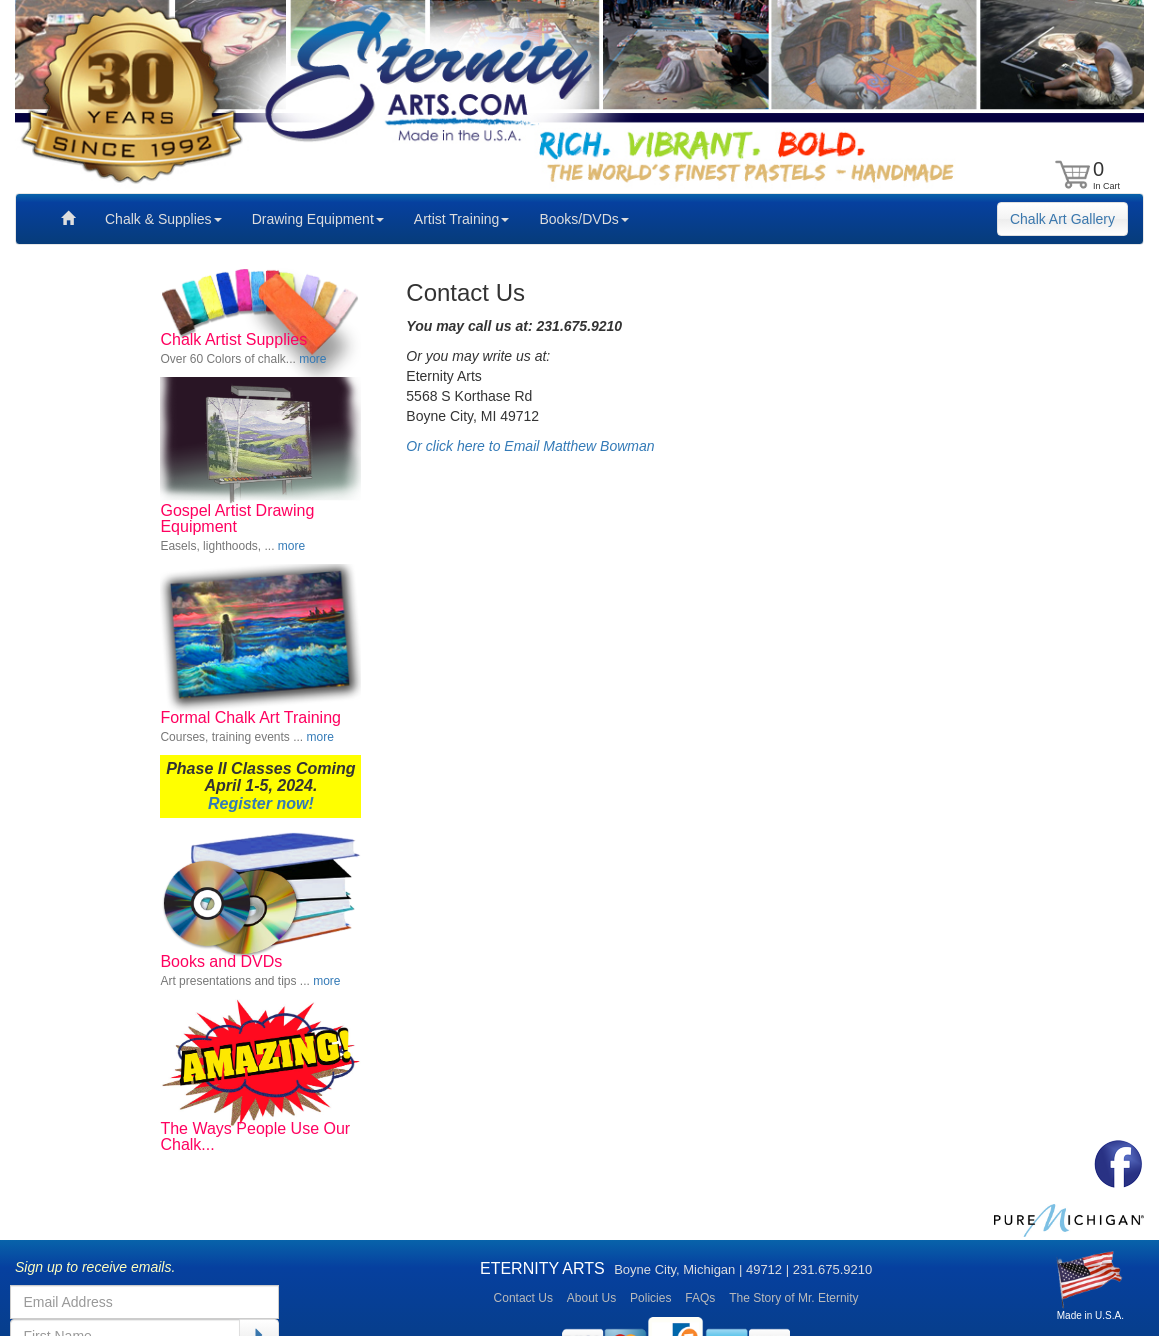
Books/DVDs (583, 219)
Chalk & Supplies (163, 219)
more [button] (312, 359)
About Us (591, 1298)
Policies (650, 1298)
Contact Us (523, 1298)
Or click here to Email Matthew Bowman (530, 446)
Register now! (261, 803)
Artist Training (462, 219)
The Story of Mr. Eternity (793, 1298)
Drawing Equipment (318, 219)
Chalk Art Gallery (1062, 219)
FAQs (700, 1298)
